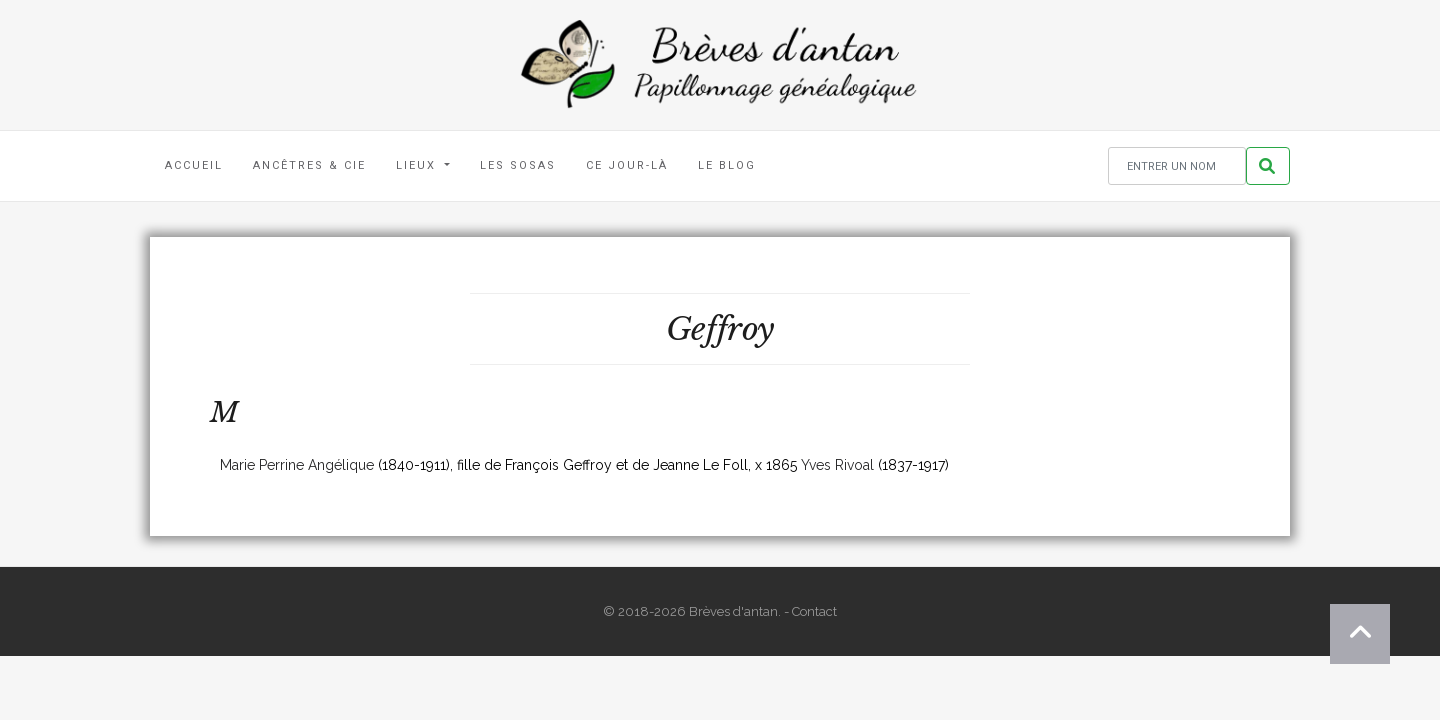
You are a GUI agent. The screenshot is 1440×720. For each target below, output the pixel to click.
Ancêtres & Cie (309, 165)
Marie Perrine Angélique (297, 465)
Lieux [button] (418, 165)
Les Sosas (518, 165)
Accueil (194, 165)
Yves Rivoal (837, 465)
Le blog (727, 165)
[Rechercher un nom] (1177, 166)
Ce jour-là (627, 165)
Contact (814, 611)
